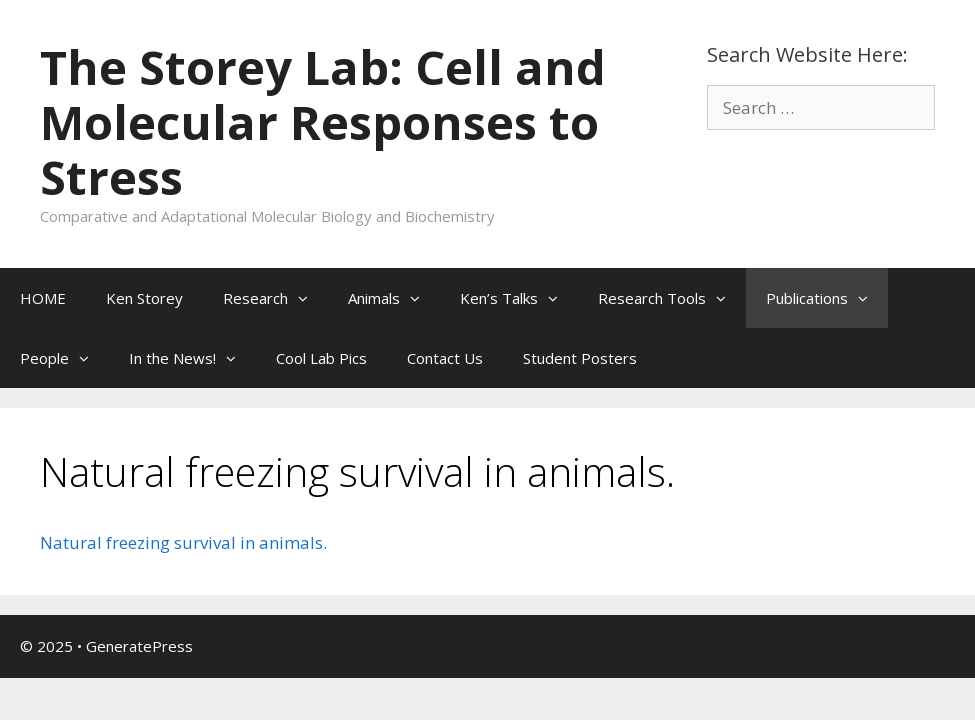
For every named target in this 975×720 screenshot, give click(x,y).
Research (275, 298)
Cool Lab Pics (321, 358)
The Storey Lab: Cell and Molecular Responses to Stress (323, 122)
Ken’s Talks (519, 298)
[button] (308, 298)
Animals (394, 298)
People (64, 358)
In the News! (192, 358)
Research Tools (672, 298)
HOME (43, 298)
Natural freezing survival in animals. (183, 542)
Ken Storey (144, 298)
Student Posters (580, 358)
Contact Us (445, 358)
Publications (827, 298)
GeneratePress (139, 646)
